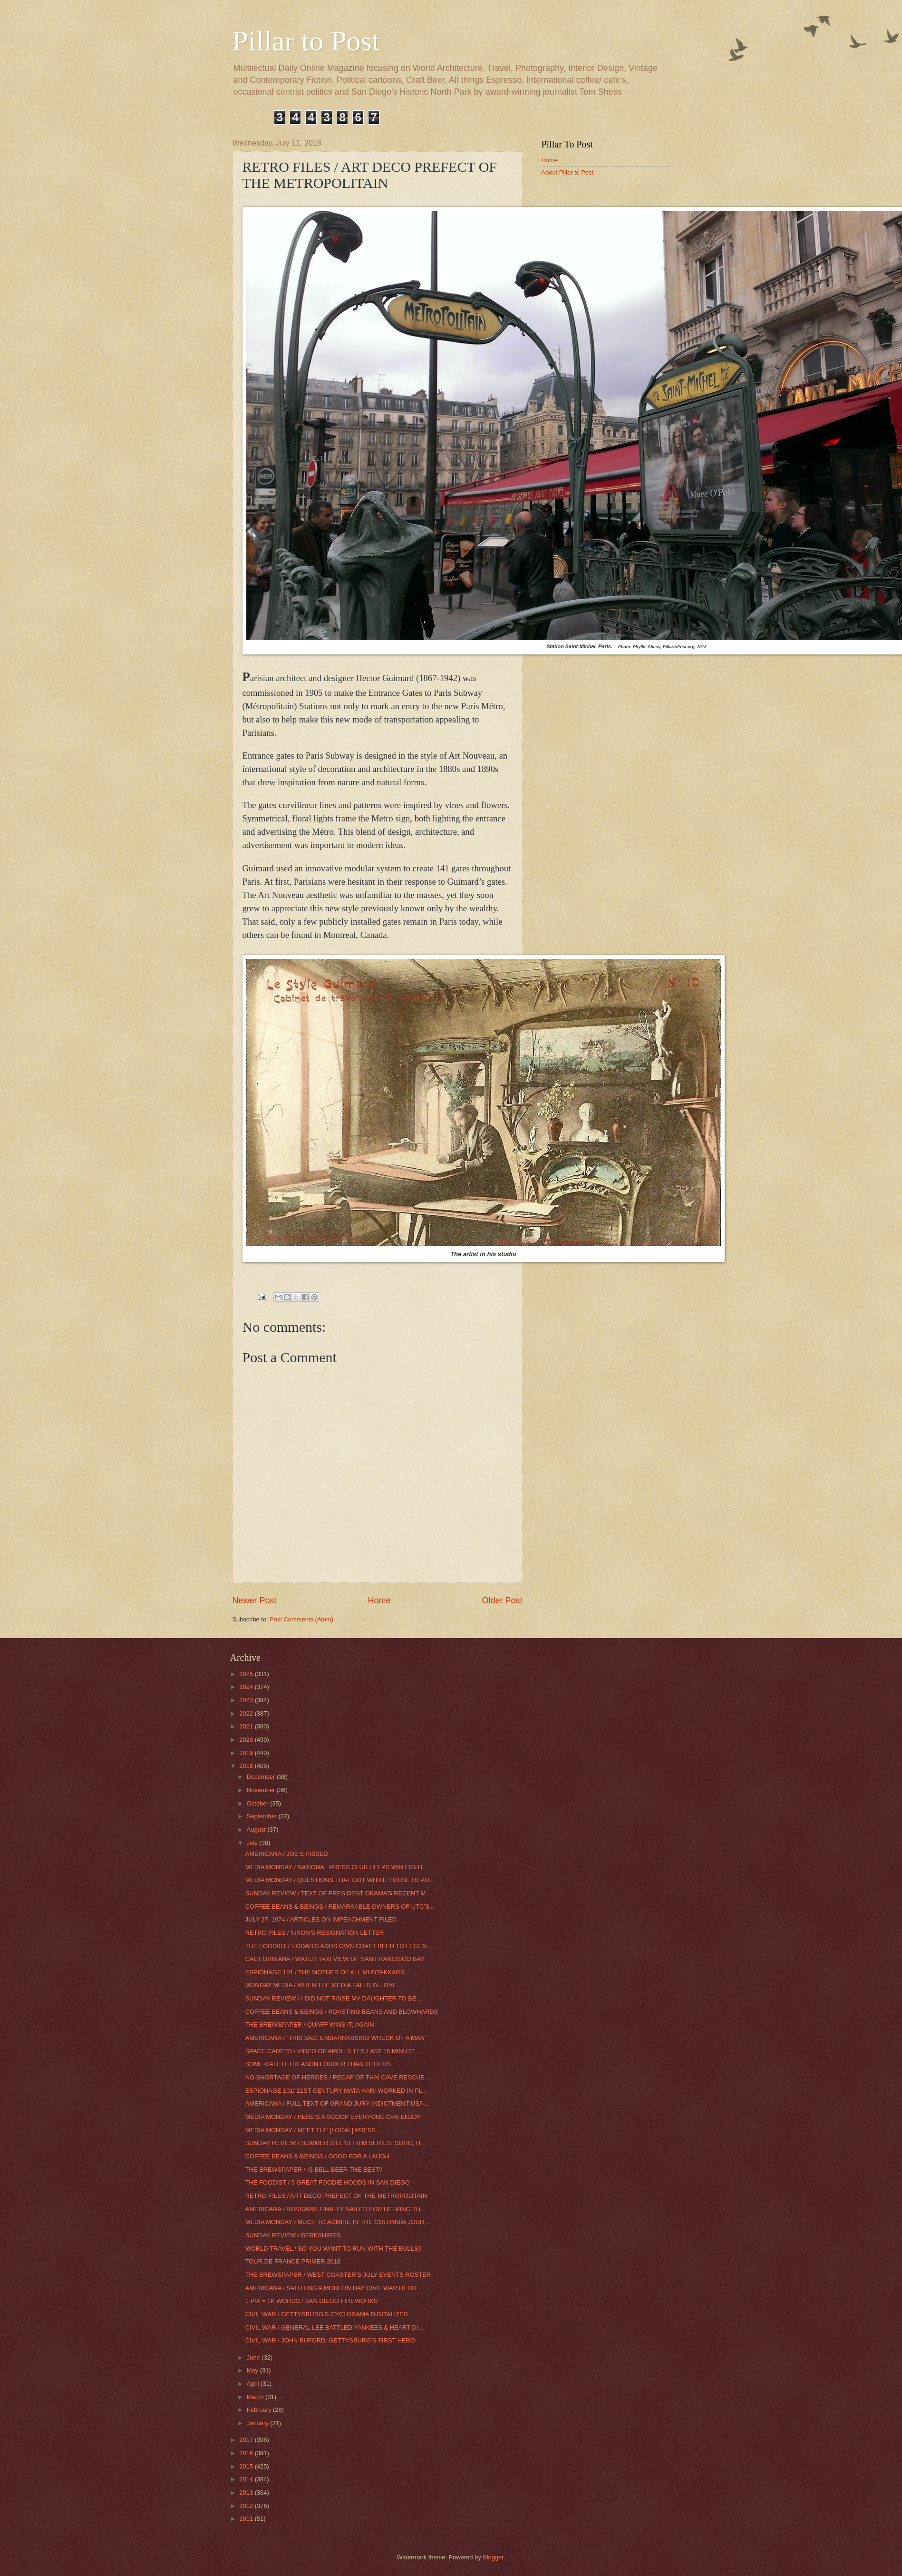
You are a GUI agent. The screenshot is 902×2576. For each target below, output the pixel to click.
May (253, 2370)
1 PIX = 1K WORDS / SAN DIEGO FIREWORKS (311, 2300)
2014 (246, 2479)
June (254, 2357)
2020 (246, 1739)
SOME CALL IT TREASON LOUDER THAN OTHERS (318, 2064)
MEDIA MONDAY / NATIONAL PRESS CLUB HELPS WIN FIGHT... (336, 1867)
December (262, 1776)
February (260, 2409)
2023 (246, 1700)
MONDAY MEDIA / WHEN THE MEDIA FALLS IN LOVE (321, 1985)
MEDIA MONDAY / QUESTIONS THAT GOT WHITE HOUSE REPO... (340, 1879)
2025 (246, 1674)
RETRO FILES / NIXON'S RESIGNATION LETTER (314, 1932)
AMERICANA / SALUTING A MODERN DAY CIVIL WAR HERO (331, 2288)
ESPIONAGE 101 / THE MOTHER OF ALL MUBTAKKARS (325, 1972)
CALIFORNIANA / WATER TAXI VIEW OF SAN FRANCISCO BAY (335, 1958)
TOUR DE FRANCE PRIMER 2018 (292, 2261)
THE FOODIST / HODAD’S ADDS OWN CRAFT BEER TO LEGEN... (338, 1946)
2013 (246, 2492)
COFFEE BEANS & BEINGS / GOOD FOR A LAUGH (317, 2156)
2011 (246, 2518)
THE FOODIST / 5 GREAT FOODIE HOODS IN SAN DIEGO (327, 2182)
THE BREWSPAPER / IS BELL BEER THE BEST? (314, 2169)
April (254, 2383)
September (263, 1816)
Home (379, 1600)
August (257, 1829)
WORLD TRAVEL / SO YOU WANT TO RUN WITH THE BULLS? (333, 2248)
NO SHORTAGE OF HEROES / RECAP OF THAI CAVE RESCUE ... (338, 2077)
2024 (246, 1686)
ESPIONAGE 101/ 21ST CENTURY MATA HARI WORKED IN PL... (336, 2090)
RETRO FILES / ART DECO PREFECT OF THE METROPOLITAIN (336, 2195)
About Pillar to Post (568, 172)
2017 (246, 2439)
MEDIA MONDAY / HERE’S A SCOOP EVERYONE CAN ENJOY (333, 2116)
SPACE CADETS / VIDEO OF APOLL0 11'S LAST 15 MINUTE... (332, 2051)
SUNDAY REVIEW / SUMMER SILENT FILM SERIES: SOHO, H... (335, 2143)
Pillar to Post (306, 41)
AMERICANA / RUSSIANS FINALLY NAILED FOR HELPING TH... (335, 2209)
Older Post (502, 1600)
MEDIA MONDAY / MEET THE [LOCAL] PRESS (310, 2130)
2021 (246, 1726)
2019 (246, 1752)
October (258, 1803)
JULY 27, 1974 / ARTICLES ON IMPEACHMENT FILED (321, 1919)
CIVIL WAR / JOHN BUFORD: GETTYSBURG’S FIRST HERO (330, 2340)
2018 (246, 1765)
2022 (246, 1713)
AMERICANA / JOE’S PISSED (286, 1853)
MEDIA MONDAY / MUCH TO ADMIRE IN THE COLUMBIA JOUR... (337, 2221)
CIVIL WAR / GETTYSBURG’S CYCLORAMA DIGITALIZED (326, 2314)
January (258, 2423)
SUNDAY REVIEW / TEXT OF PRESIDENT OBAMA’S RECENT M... (338, 1893)
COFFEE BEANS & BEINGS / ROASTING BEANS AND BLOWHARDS (341, 2011)
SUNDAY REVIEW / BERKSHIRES (293, 2235)
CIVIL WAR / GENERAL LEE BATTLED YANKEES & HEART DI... (334, 2327)
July (253, 1842)
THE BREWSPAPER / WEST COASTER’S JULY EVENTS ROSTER (338, 2274)
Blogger (493, 2557)
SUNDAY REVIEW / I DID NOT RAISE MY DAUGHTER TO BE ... (334, 1998)
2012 (246, 2505)
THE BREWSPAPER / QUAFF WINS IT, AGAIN (309, 2024)
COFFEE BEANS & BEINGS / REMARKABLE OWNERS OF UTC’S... (340, 1906)
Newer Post (255, 1600)
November (262, 1790)
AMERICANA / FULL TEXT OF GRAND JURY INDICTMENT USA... (336, 2103)
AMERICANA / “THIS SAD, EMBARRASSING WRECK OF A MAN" (336, 2037)
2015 (246, 2466)
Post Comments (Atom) (301, 1619)
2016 (246, 2453)
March (256, 2396)
